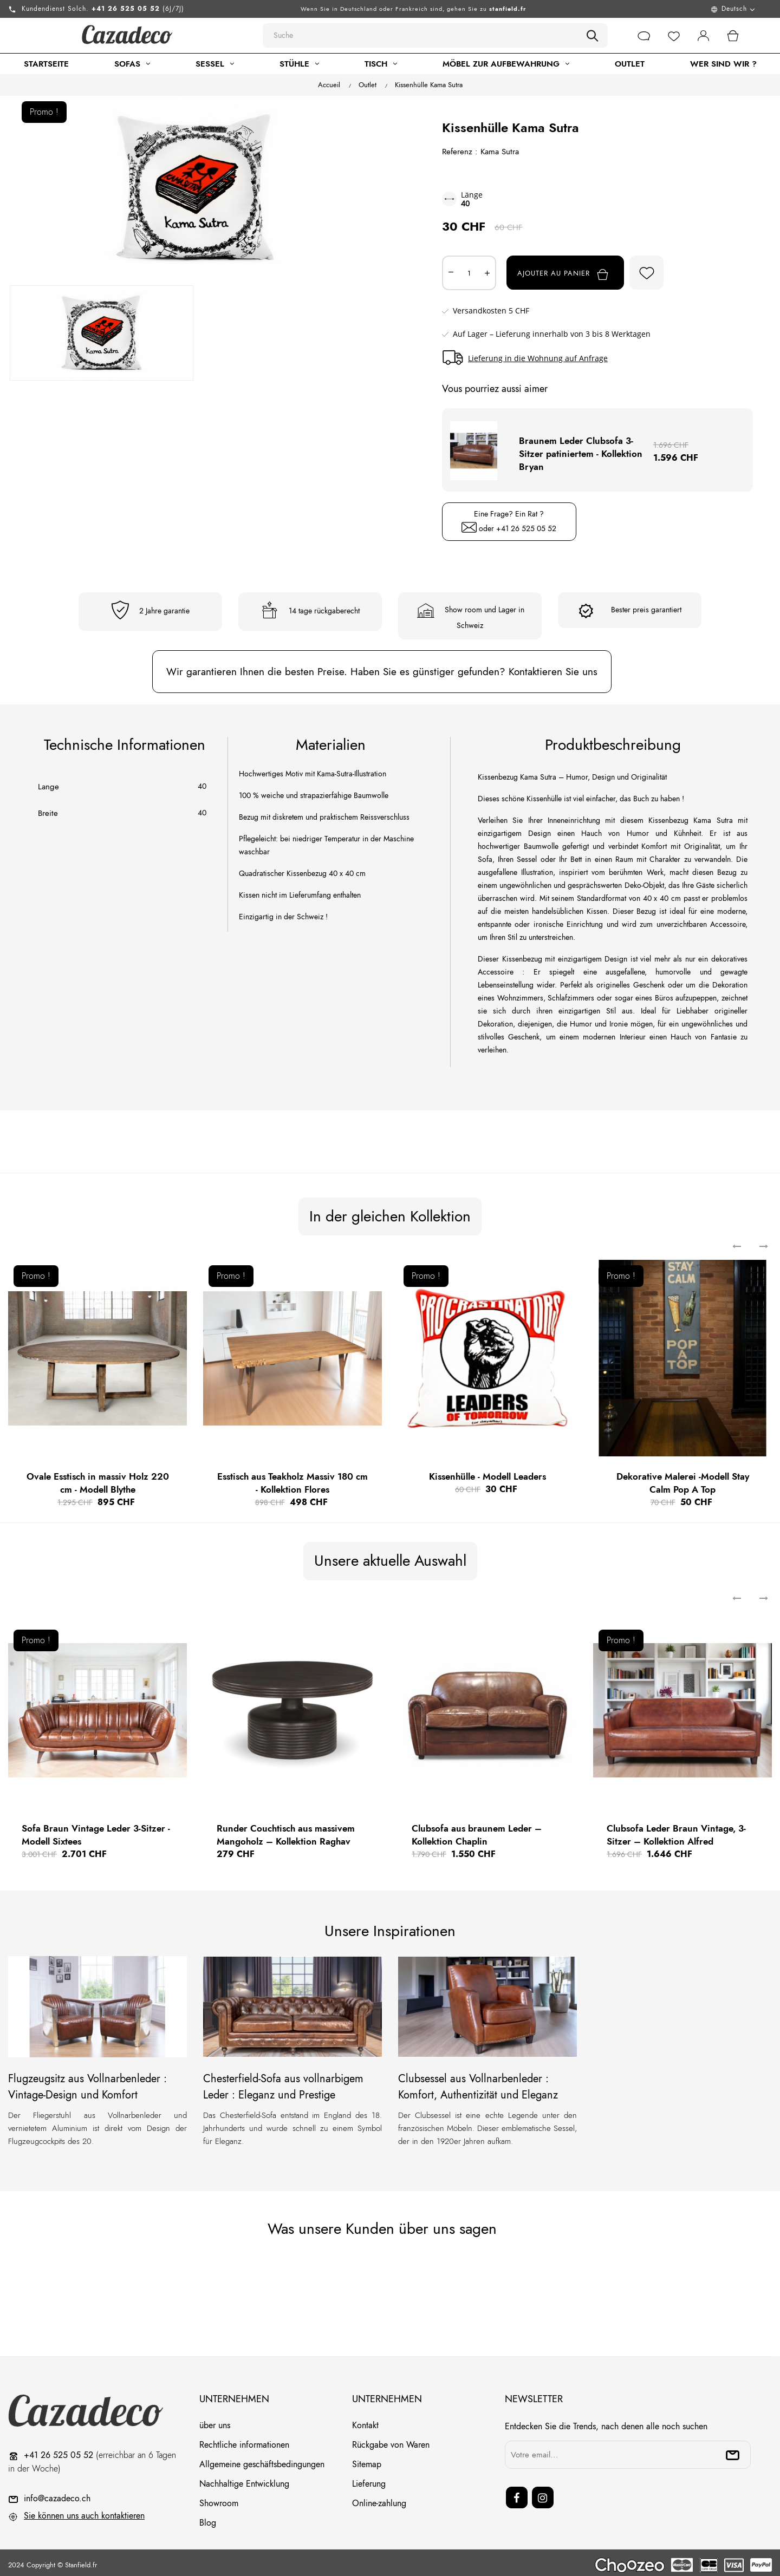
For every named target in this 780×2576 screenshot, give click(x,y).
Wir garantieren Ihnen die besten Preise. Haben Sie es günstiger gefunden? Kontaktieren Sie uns (381, 666)
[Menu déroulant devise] (668, 9)
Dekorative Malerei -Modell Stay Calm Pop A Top (682, 1478)
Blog (207, 2518)
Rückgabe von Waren (391, 2440)
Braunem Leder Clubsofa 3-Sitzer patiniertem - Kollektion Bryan (580, 448)
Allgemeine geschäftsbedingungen (261, 2459)
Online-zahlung (379, 2498)
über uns (214, 2420)
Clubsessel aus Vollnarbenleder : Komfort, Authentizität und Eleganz (478, 2082)
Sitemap (366, 2459)
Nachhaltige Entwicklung (244, 2479)
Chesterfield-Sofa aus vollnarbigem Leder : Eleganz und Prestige (283, 2082)
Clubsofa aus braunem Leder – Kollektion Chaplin (477, 1830)
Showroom (218, 2498)
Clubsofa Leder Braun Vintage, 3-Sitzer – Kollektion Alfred (676, 1830)
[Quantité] (469, 273)
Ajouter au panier (574, 274)
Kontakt (365, 2420)
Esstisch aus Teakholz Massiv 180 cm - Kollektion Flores (292, 1478)
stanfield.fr (507, 8)
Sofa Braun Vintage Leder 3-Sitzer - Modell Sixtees (96, 1830)
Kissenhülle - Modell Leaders (487, 1471)
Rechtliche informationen (244, 2440)
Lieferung (369, 2479)
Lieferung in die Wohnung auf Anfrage (538, 358)
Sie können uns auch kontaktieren (84, 2511)
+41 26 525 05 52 (526, 524)
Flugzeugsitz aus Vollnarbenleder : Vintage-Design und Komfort (87, 2082)
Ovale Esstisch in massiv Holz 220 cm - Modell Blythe (98, 1478)
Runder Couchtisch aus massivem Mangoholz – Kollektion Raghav (286, 1830)
